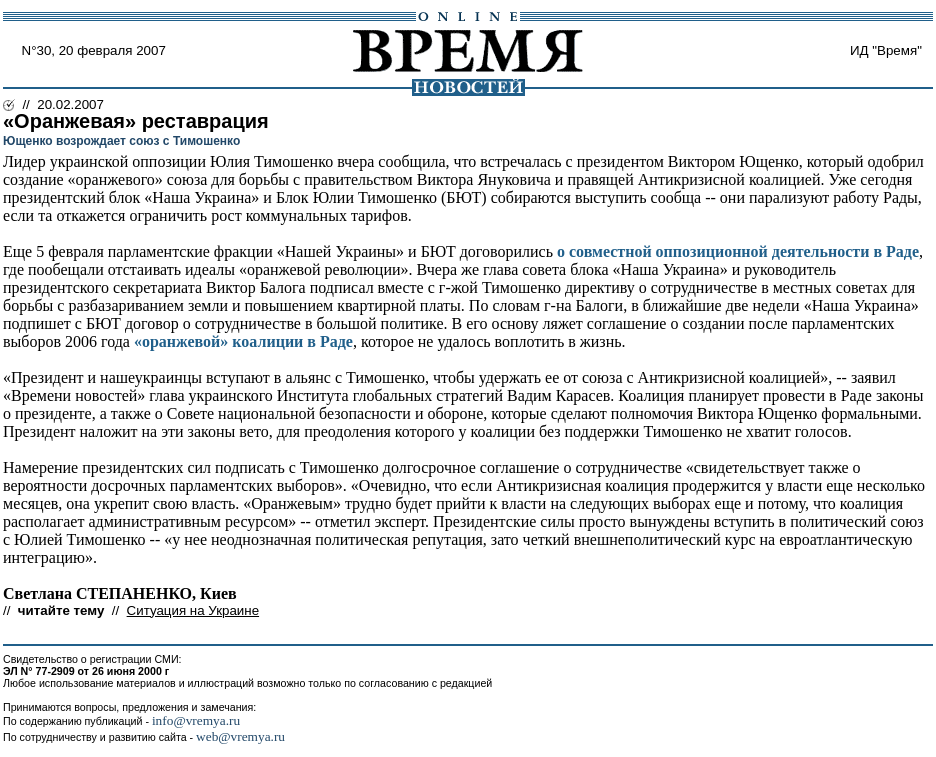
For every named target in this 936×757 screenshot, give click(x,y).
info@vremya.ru (196, 720)
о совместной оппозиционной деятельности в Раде (738, 251)
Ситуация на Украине (193, 610)
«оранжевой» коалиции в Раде (243, 341)
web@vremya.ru (240, 736)
